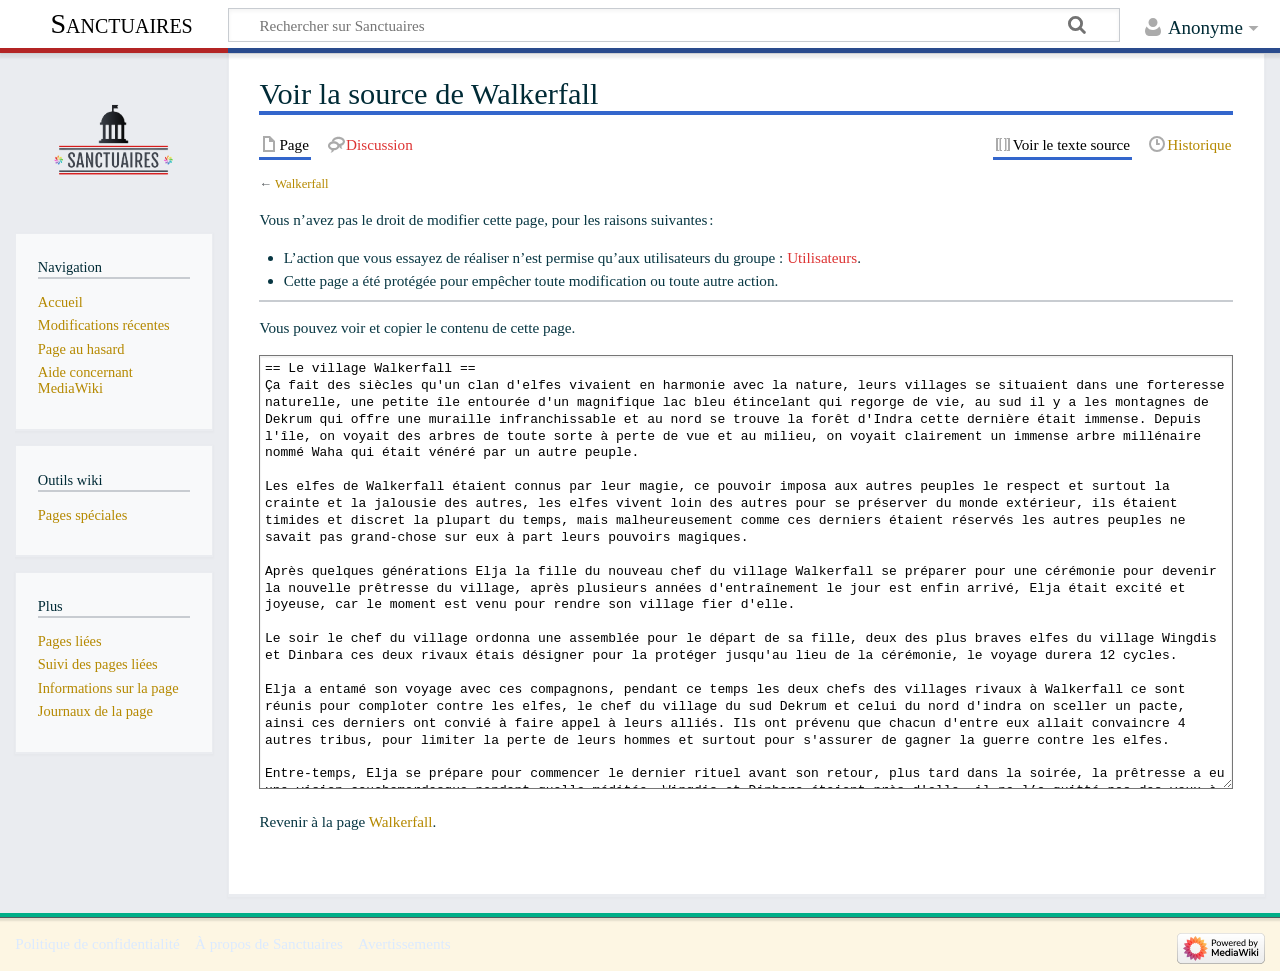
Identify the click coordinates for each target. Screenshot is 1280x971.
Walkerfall (301, 184)
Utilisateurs (822, 257)
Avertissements (404, 943)
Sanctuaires (121, 23)
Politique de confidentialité (97, 943)
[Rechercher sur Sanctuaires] (674, 25)
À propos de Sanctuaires (269, 943)
